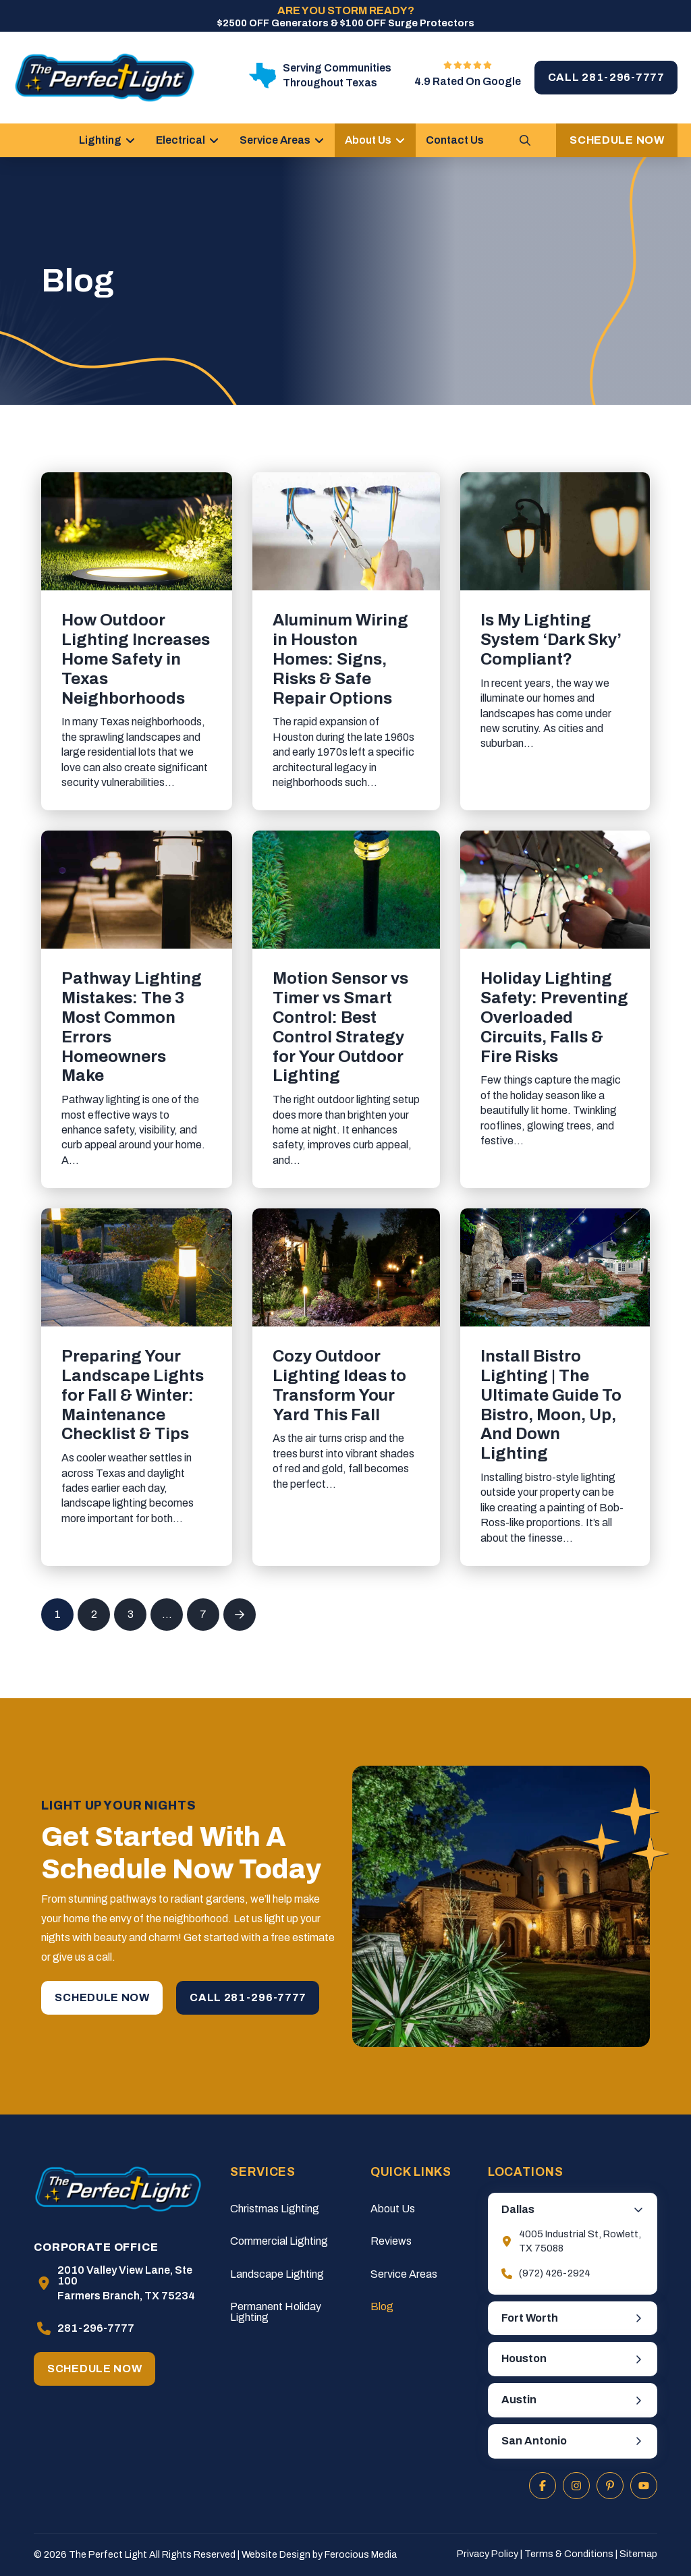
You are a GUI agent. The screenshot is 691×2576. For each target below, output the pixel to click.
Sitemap (638, 2553)
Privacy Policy (487, 2553)
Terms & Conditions (568, 2553)
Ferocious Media (361, 2554)
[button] (525, 140)
